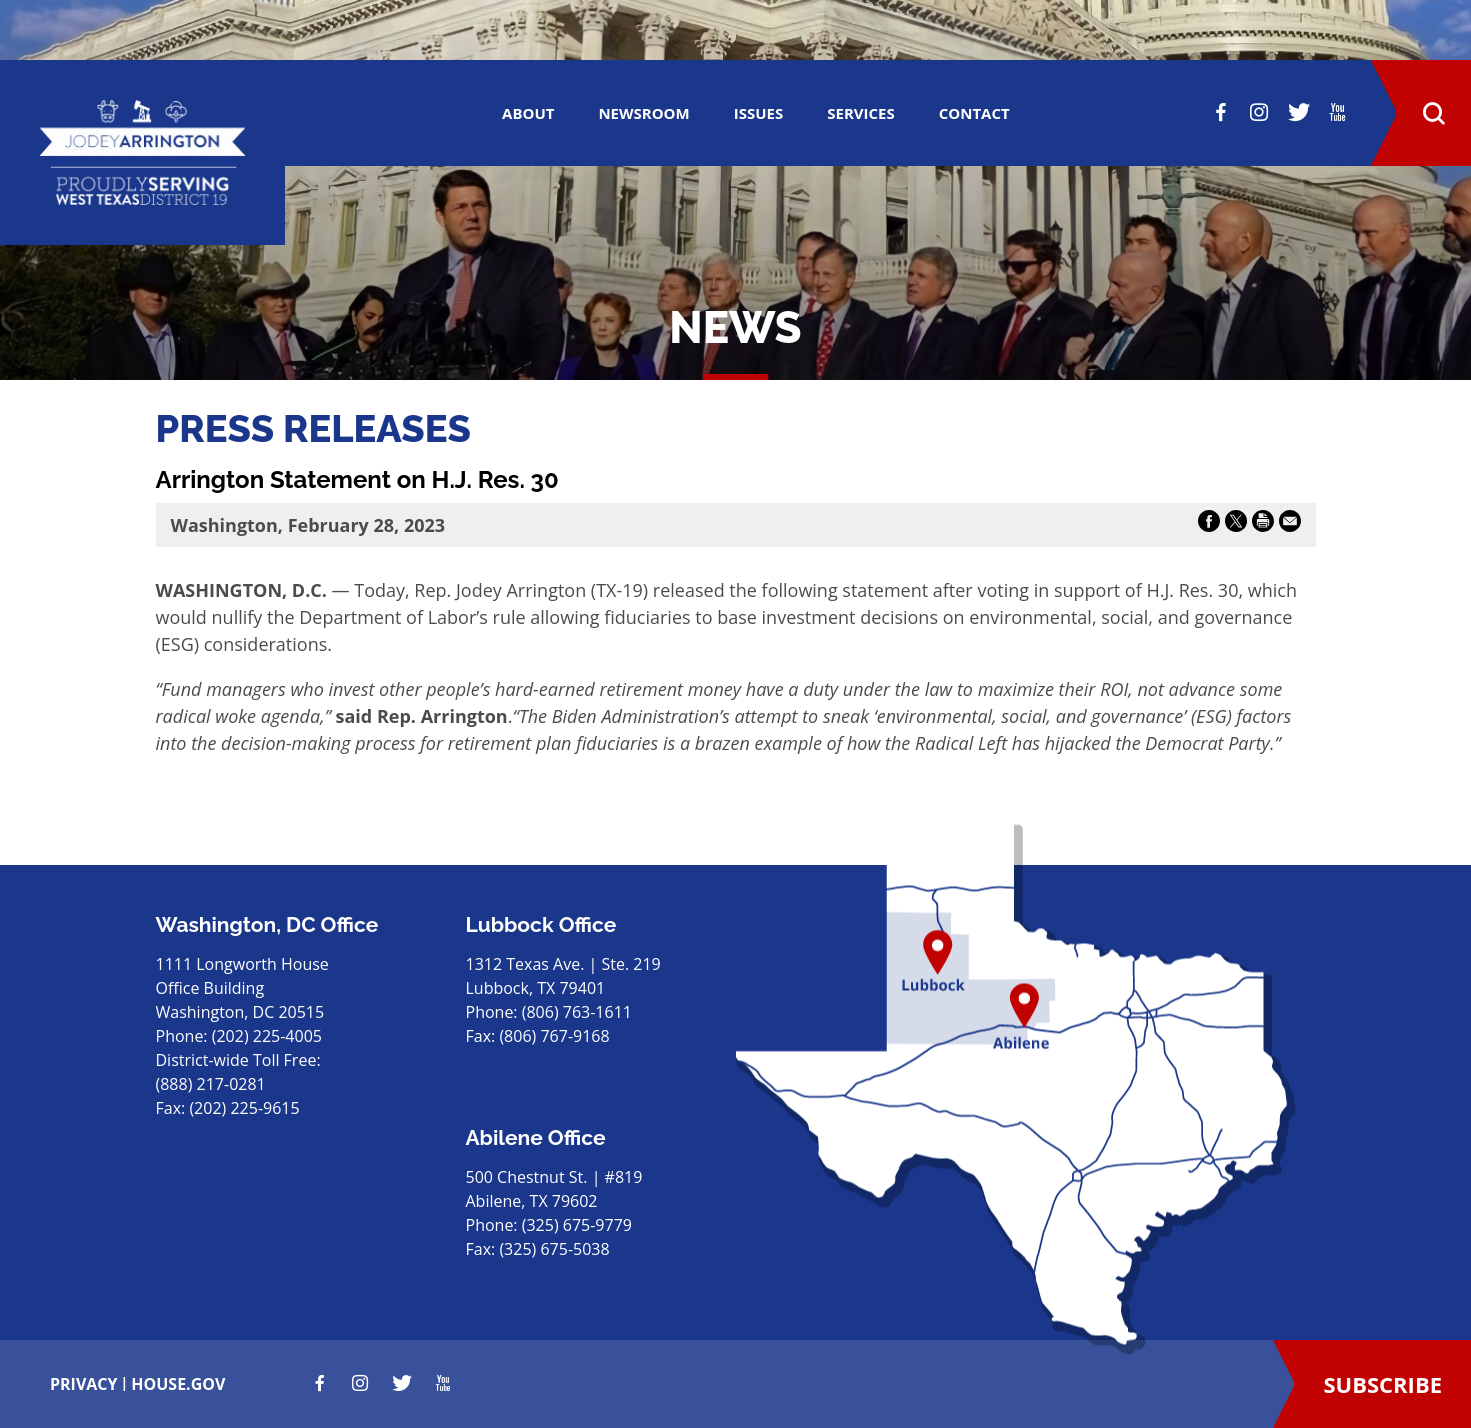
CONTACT (974, 113)
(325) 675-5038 (554, 1249)
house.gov (178, 1384)
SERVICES (861, 113)
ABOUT (528, 113)
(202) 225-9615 (244, 1108)
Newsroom (643, 113)
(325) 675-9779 (577, 1225)
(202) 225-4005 (267, 1036)
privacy (84, 1384)
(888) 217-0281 (211, 1084)
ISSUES (759, 113)
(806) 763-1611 (577, 1012)
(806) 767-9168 (554, 1036)
